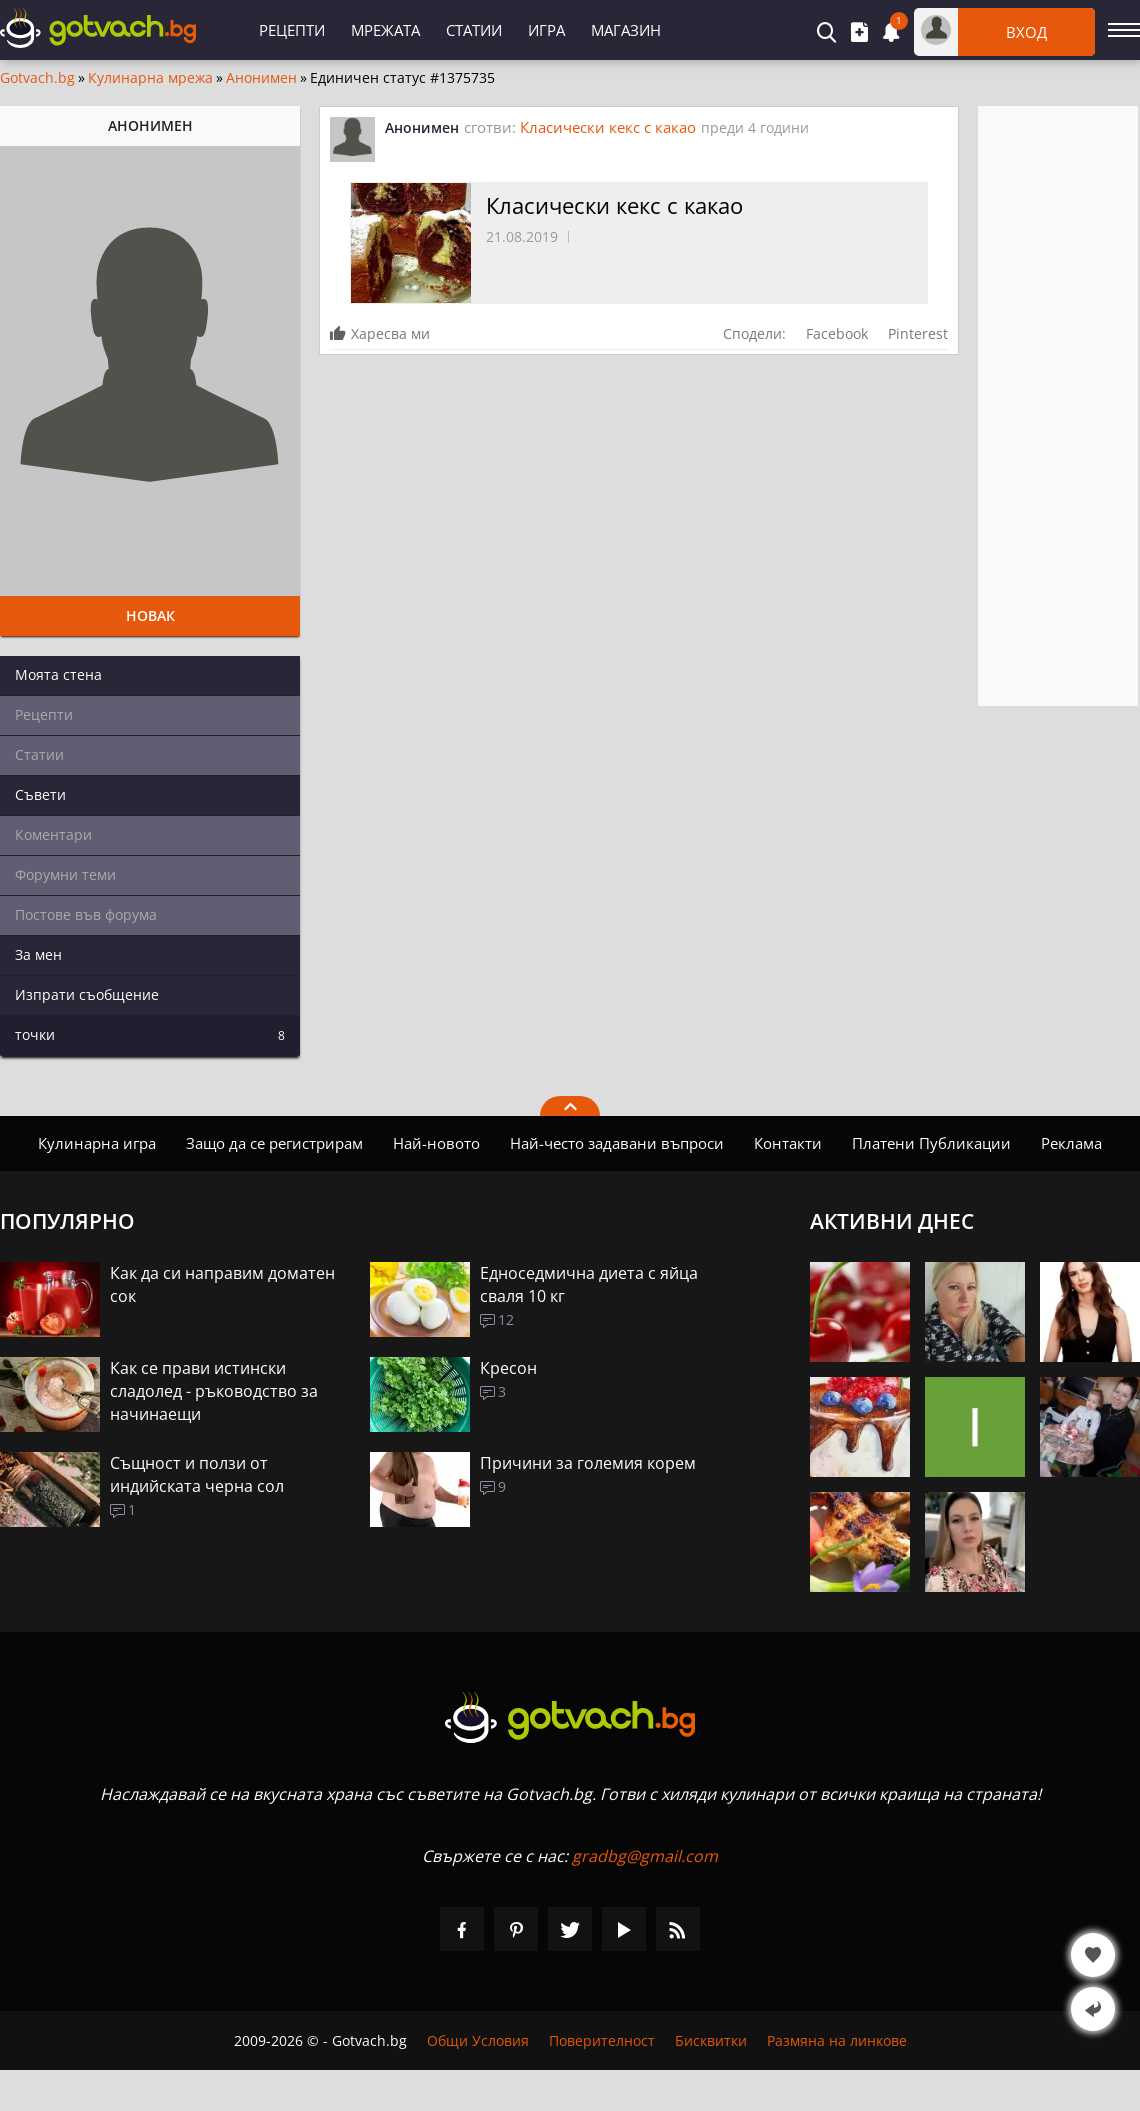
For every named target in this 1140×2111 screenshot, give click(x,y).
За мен (38, 954)
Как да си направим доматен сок (222, 1284)
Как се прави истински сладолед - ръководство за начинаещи (214, 1391)
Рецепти (292, 30)
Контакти (788, 1143)
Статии (474, 30)
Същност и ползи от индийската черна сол (197, 1474)
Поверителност (602, 2040)
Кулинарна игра (97, 1143)
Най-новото (436, 1143)
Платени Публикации (931, 1143)
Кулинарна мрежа (150, 78)
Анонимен (261, 78)
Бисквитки (711, 2040)
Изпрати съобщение (87, 994)
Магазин (626, 30)
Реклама (1071, 1143)
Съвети (40, 794)
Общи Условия (478, 2040)
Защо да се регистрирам (274, 1143)
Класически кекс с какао (608, 127)
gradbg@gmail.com (645, 1856)
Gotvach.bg (37, 78)
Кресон (508, 1368)
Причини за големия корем (588, 1463)
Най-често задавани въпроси (617, 1143)
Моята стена (58, 674)
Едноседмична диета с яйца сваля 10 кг (589, 1284)
